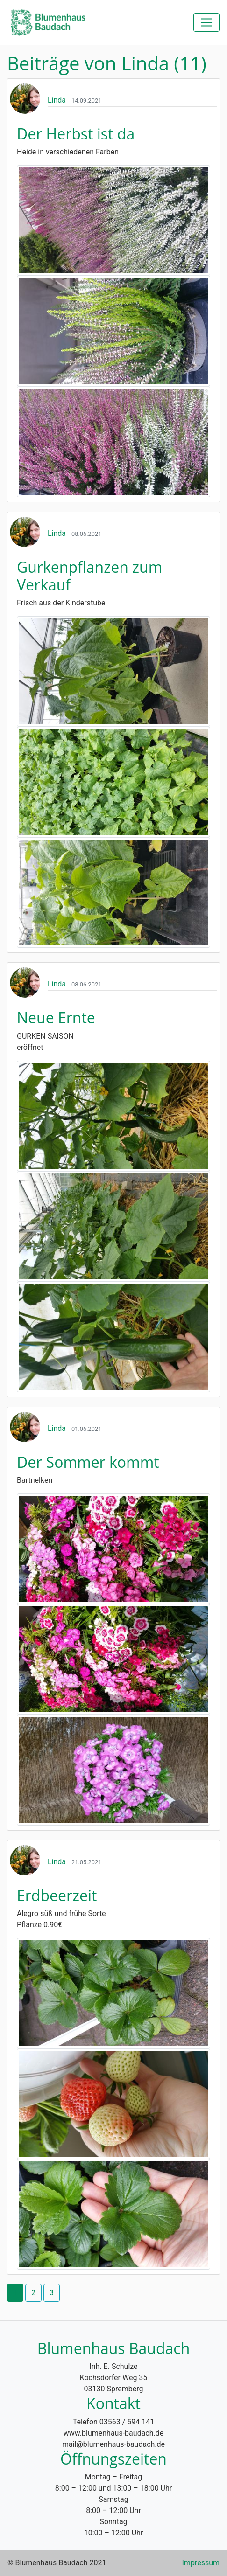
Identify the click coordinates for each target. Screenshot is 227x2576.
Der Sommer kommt (88, 1462)
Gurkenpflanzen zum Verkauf (89, 576)
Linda (57, 100)
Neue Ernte (56, 1017)
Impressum (201, 2562)
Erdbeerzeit (57, 1895)
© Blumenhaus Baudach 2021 (56, 2562)
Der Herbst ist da (76, 134)
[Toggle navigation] (206, 22)
